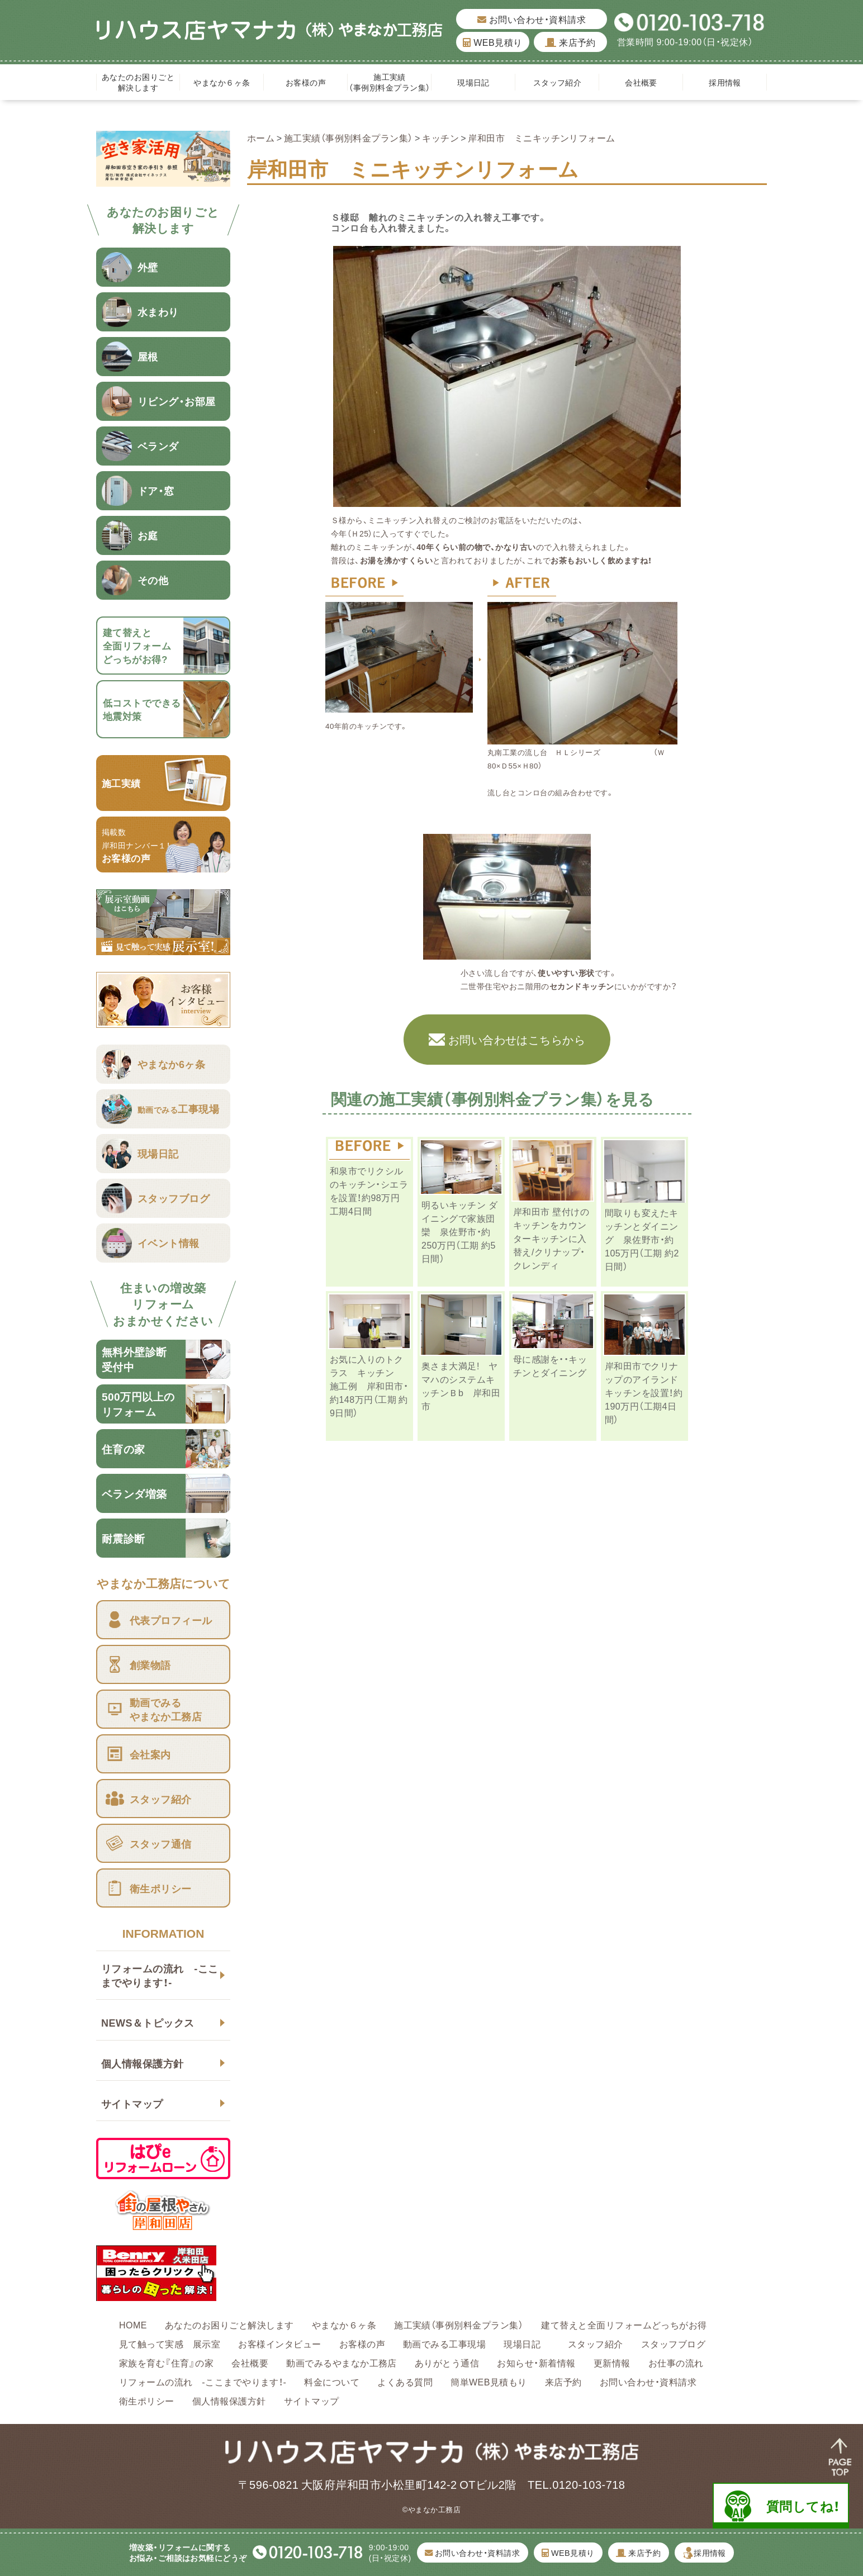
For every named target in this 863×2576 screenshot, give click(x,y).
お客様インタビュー (279, 2343)
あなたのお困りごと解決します (138, 81)
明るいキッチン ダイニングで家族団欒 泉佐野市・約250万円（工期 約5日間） (459, 1231)
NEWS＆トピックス (148, 2022)
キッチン (440, 137)
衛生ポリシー (146, 2400)
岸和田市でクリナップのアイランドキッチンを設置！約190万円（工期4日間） (643, 1392)
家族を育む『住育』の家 (166, 2362)
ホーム (260, 137)
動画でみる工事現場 (444, 2343)
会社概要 (641, 82)
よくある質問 (405, 2381)
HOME (133, 2324)
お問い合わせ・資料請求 (531, 19)
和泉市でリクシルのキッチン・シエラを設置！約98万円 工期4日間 (369, 1190)
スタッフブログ (673, 2343)
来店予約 (570, 42)
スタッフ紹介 (557, 82)
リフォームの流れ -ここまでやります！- (160, 1975)
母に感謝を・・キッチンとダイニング (554, 1365)
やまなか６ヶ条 (221, 82)
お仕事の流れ (676, 2362)
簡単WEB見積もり (489, 2381)
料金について (331, 2381)
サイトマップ (132, 2103)
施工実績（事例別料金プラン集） (389, 81)
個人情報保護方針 (142, 2063)
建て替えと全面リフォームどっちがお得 (624, 2324)
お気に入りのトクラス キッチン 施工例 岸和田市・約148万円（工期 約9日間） (369, 1385)
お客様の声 (306, 82)
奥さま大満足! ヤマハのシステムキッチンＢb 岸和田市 (460, 1385)
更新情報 (612, 2362)
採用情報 (725, 82)
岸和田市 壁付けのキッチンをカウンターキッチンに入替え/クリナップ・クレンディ (551, 1238)
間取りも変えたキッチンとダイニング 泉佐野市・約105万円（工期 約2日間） (642, 1239)
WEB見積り (492, 42)
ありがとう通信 (447, 2362)
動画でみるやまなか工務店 (341, 2362)
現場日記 (477, 82)
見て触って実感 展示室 (169, 2343)
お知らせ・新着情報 (536, 2362)
